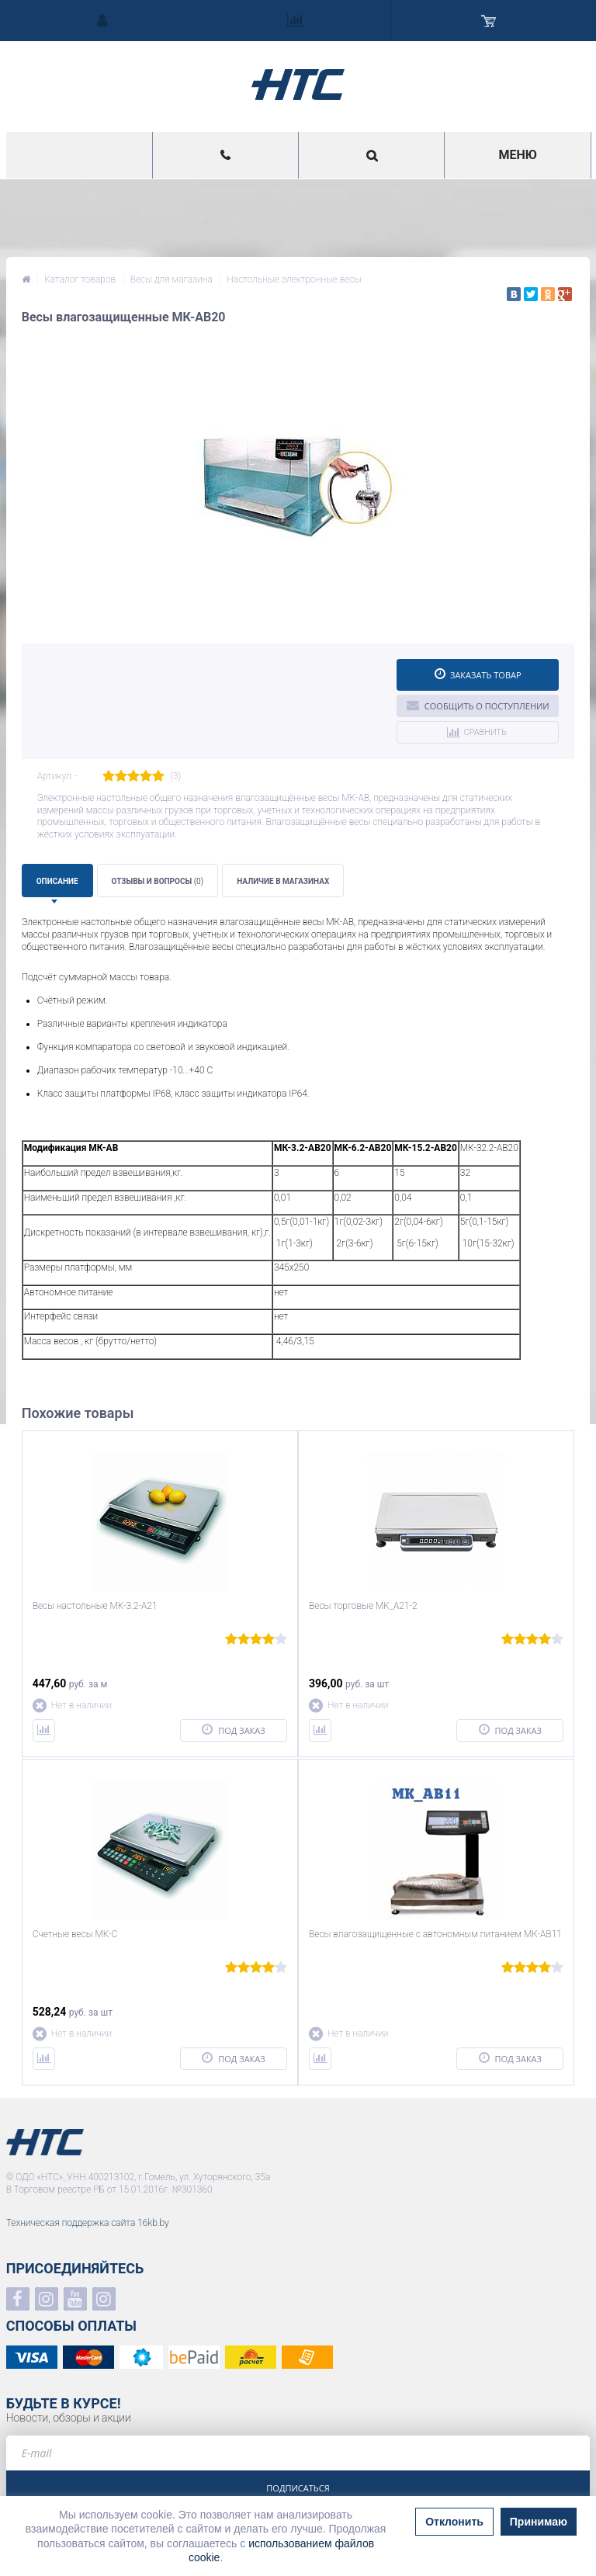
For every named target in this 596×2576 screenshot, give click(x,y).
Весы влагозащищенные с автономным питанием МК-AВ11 (435, 1934)
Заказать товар (478, 674)
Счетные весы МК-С (75, 1934)
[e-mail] (298, 2453)
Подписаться (297, 2488)
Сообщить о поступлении (478, 705)
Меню (517, 154)
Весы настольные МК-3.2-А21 (95, 1605)
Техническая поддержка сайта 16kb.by (87, 2222)
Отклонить (454, 2521)
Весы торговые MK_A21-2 (363, 1605)
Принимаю (538, 2521)
